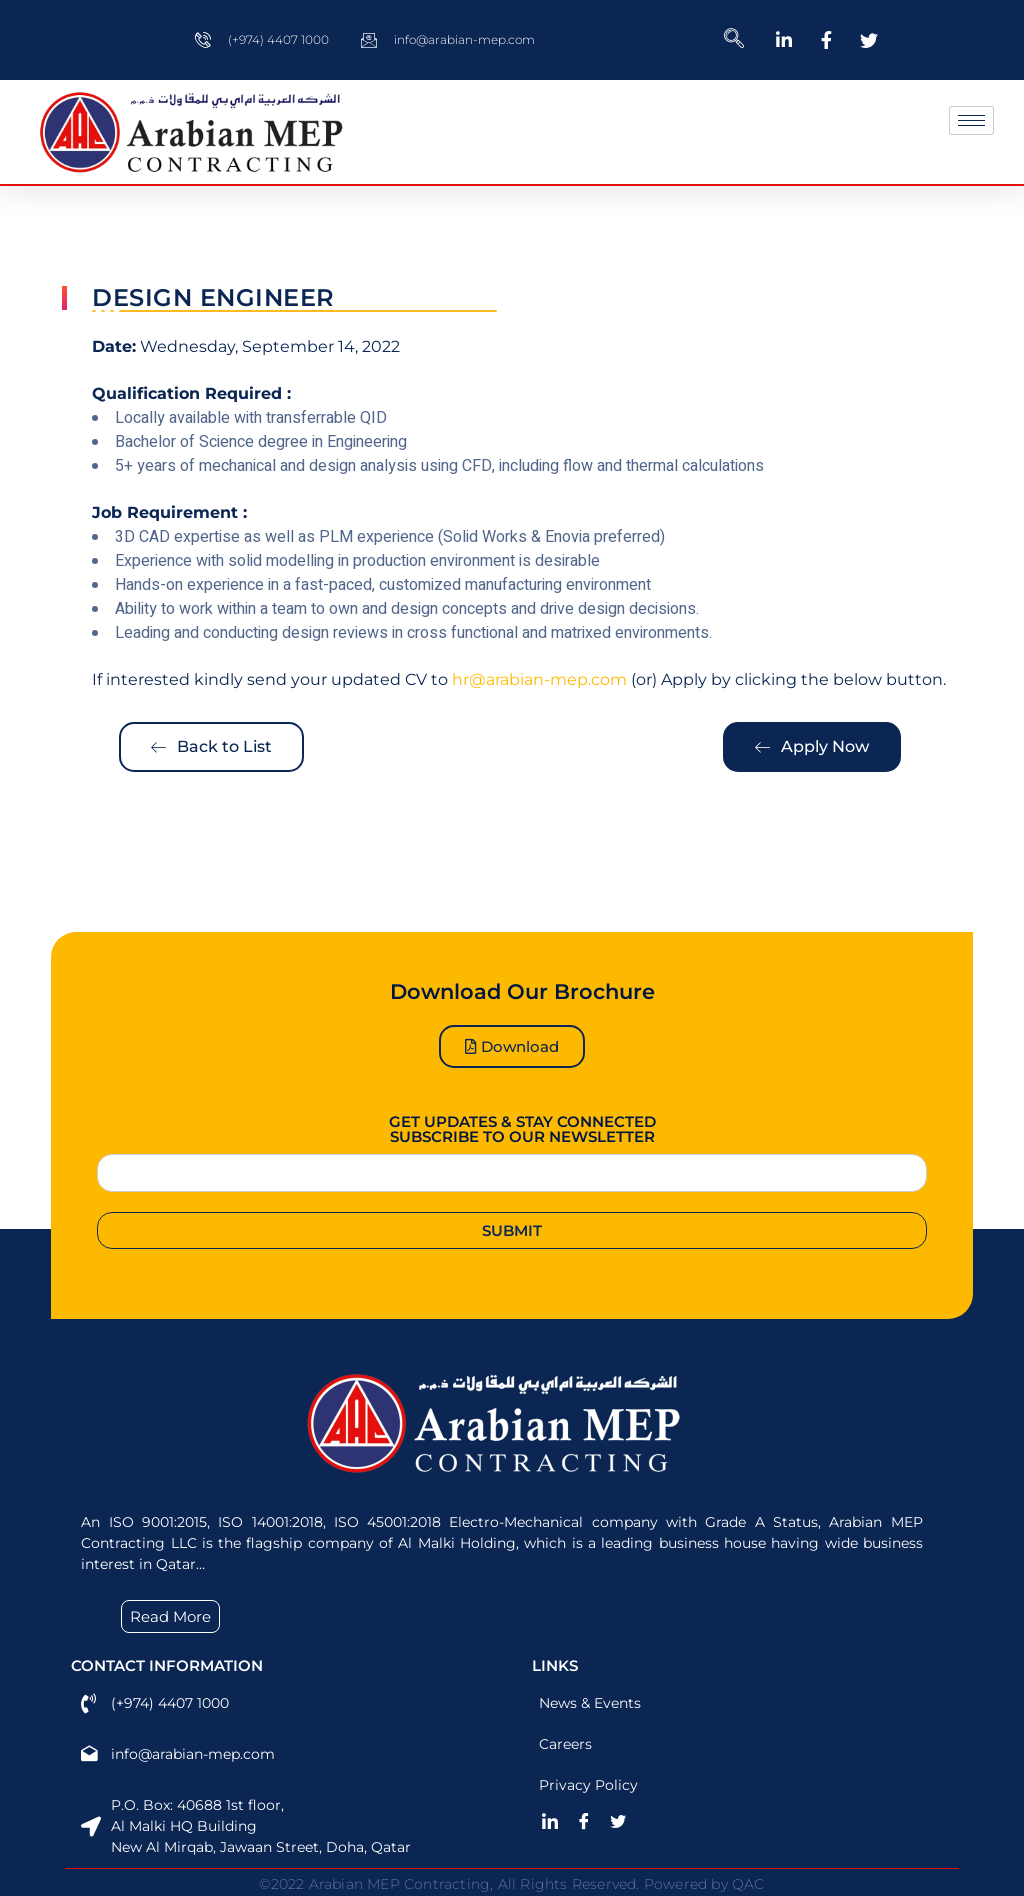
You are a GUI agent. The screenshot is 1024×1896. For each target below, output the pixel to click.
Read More (170, 1616)
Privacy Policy (591, 1785)
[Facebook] (591, 1821)
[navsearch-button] (734, 40)
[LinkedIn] (557, 1821)
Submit (512, 1230)
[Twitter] (625, 1821)
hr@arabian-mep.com (539, 679)
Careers (568, 1744)
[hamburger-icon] (971, 120)
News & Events (593, 1703)
